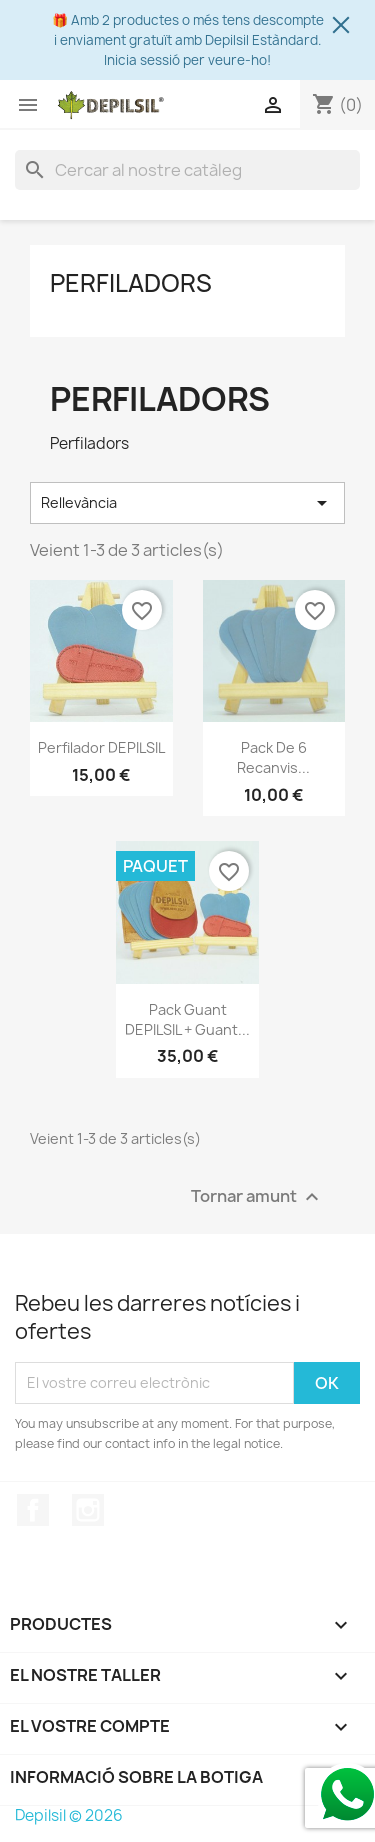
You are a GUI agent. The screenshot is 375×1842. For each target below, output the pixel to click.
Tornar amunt (257, 1196)
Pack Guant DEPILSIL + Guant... (187, 1019)
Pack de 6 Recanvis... (273, 757)
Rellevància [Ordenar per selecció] (187, 503)
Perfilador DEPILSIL (101, 747)
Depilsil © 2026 (69, 1815)
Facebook (33, 1510)
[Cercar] (187, 170)
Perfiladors (131, 283)
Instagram (88, 1510)
